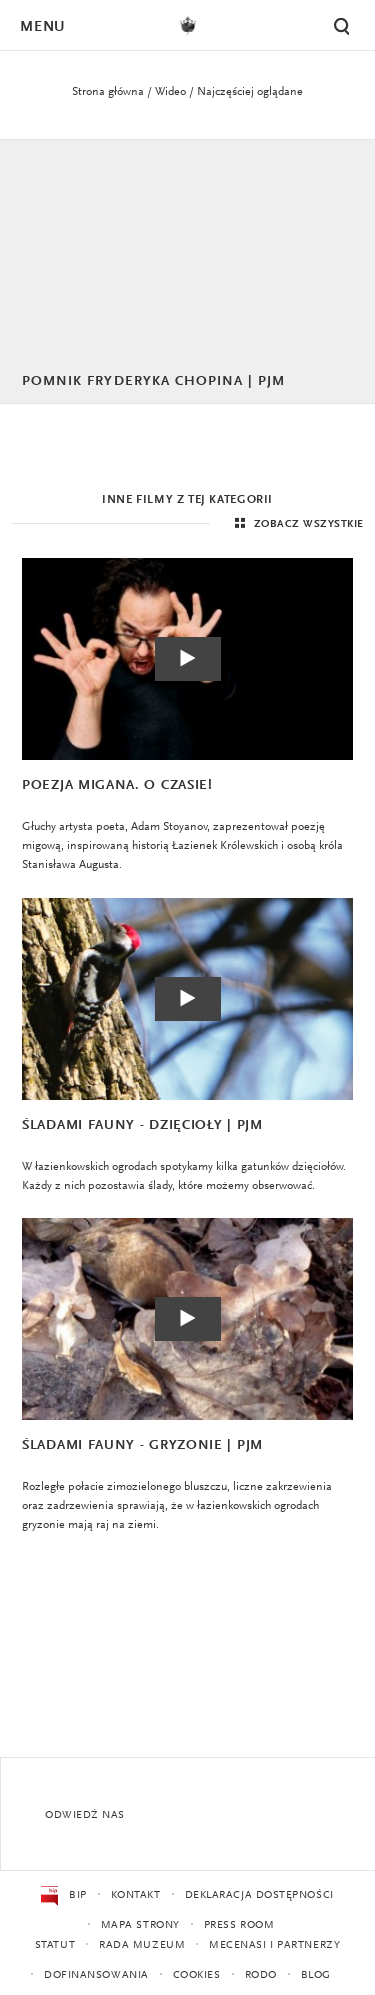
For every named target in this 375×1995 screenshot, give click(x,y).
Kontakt (136, 1895)
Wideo (170, 92)
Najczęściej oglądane (250, 92)
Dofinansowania (96, 1975)
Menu (42, 27)
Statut (55, 1945)
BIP (63, 1896)
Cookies (197, 1975)
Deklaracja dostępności (259, 1895)
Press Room (239, 1925)
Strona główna (108, 92)
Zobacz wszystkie (297, 524)
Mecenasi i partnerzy (274, 1945)
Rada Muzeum (142, 1945)
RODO (261, 1975)
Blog (316, 1975)
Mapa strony (140, 1925)
